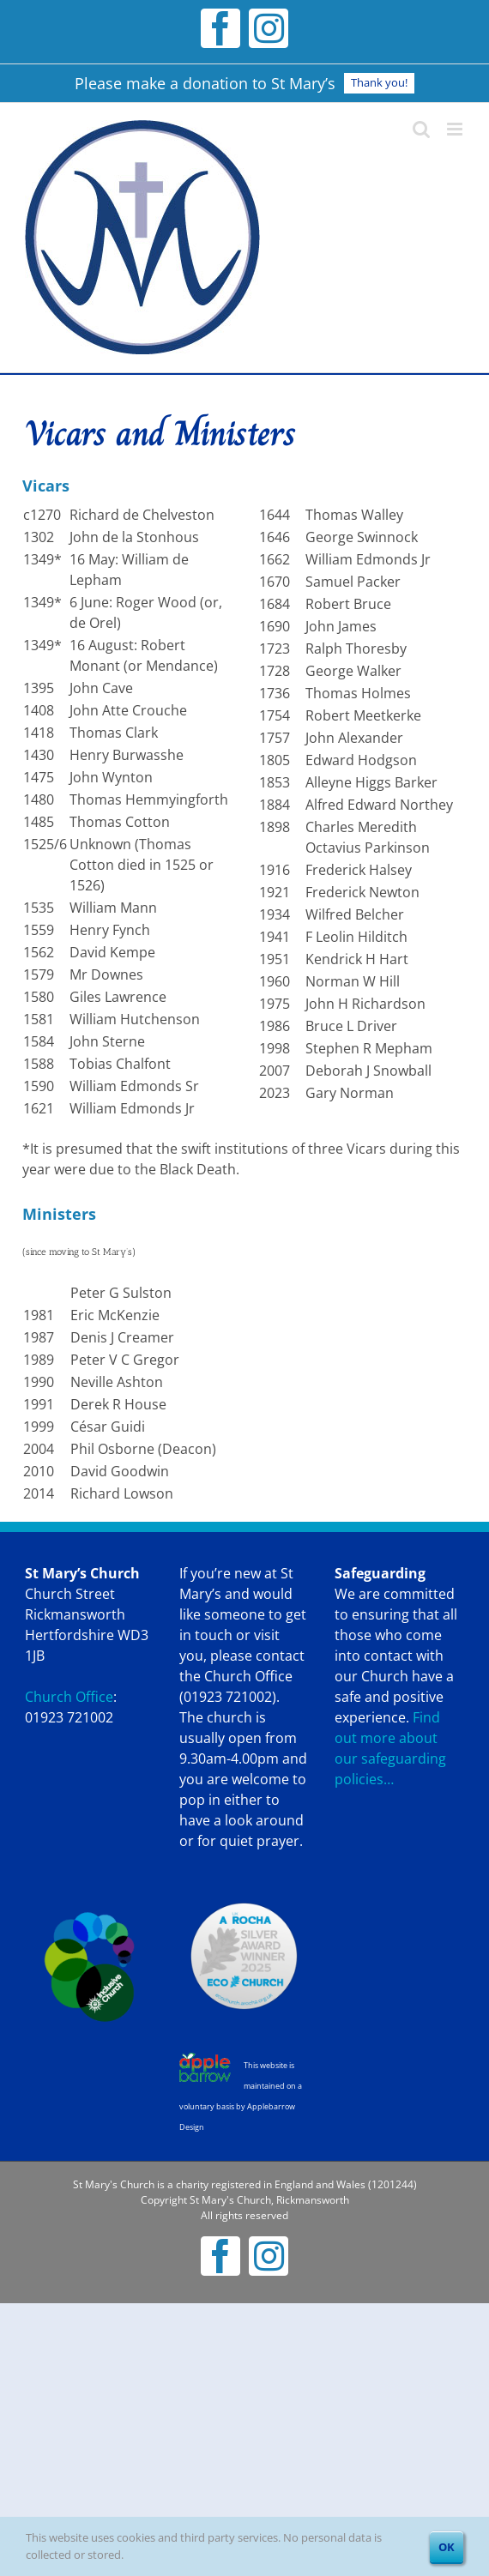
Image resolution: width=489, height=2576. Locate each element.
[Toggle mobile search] (421, 129)
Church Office (69, 1696)
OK (446, 2547)
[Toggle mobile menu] (456, 129)
